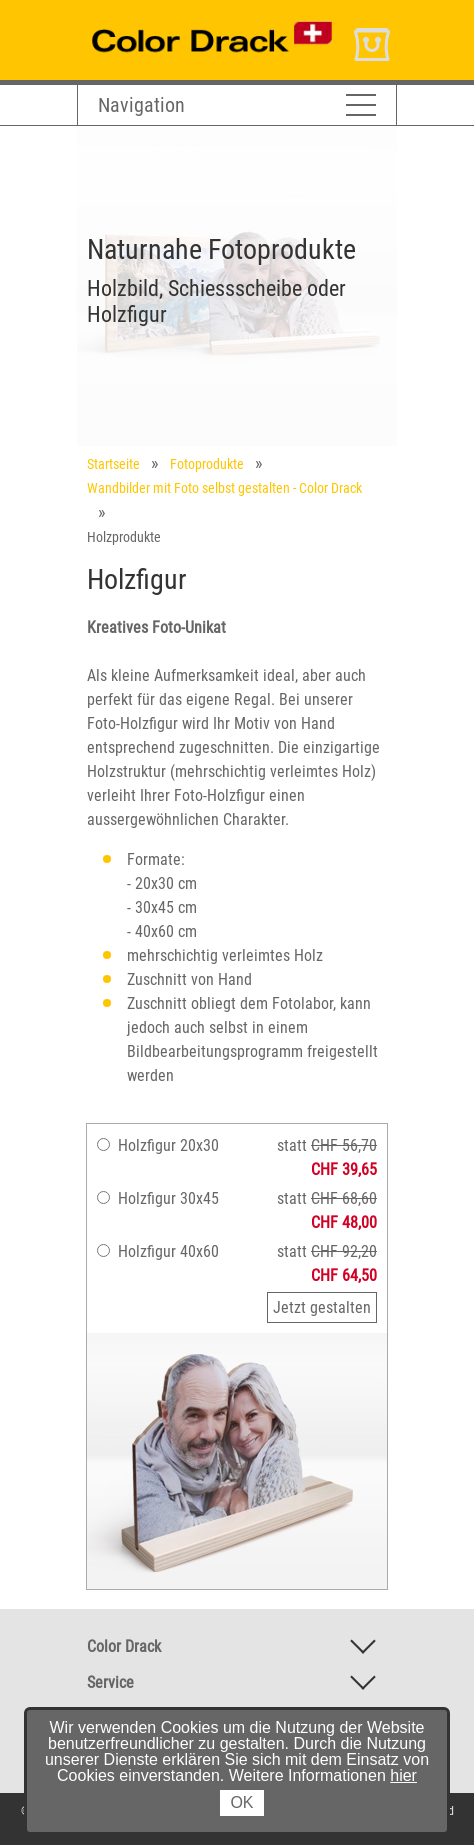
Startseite (113, 464)
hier (403, 1775)
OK (241, 1802)
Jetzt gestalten (322, 1307)
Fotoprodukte (207, 464)
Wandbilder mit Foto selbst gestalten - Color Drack (224, 488)
